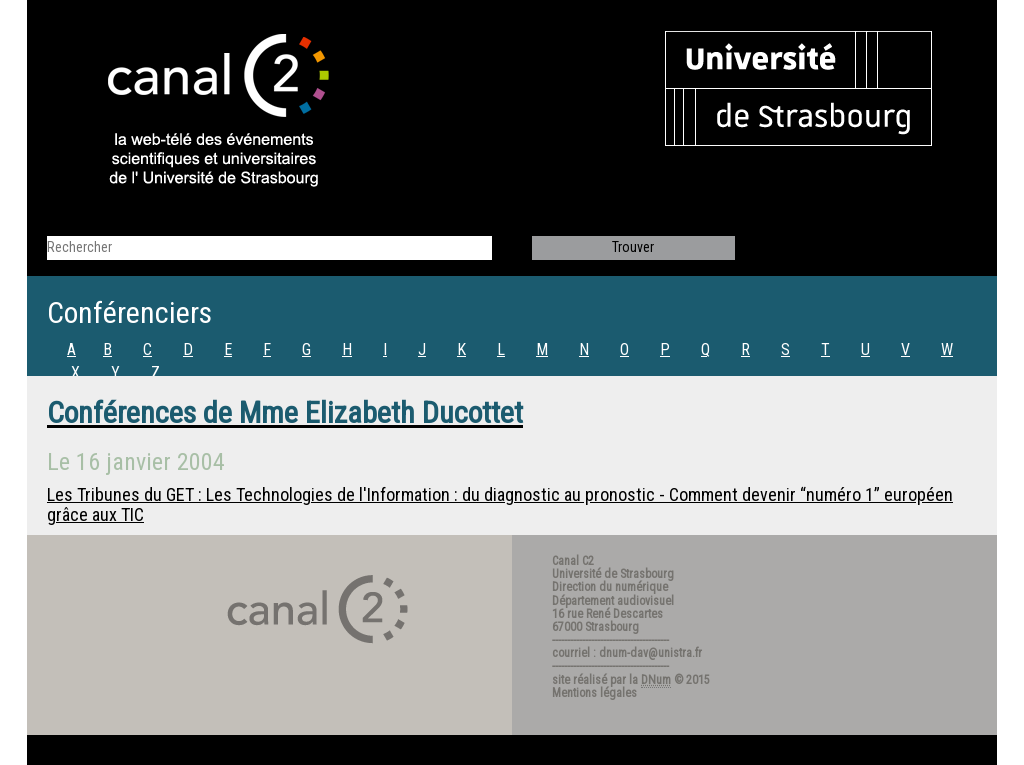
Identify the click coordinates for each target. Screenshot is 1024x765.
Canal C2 (573, 561)
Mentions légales (594, 693)
